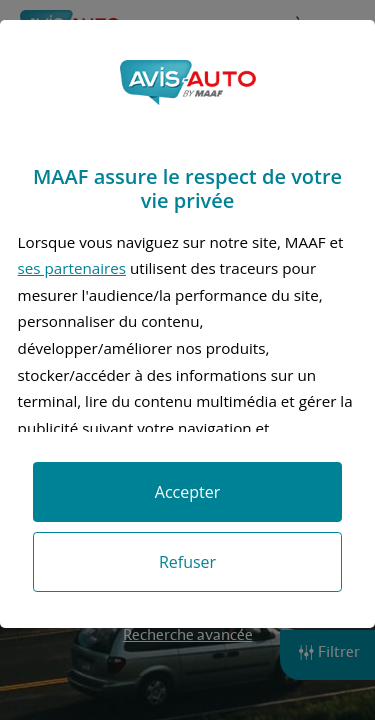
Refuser (187, 562)
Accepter (187, 492)
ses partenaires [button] (72, 268)
